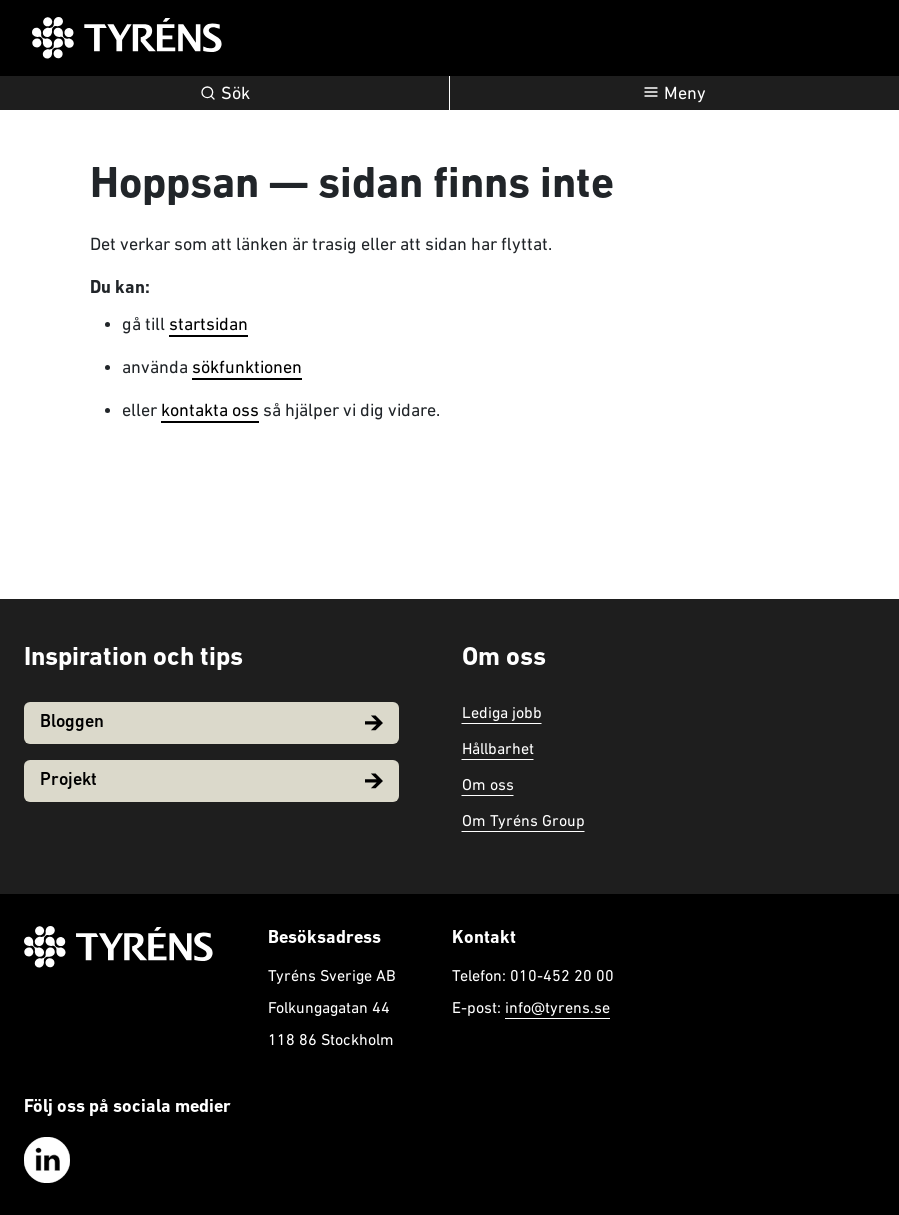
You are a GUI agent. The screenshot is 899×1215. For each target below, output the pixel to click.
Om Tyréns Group (523, 820)
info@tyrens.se (557, 1007)
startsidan (208, 323)
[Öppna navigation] (674, 93)
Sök (225, 92)
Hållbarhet (498, 748)
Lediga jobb (502, 712)
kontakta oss (210, 409)
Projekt (211, 780)
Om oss (488, 784)
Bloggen (211, 722)
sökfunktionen (247, 366)
